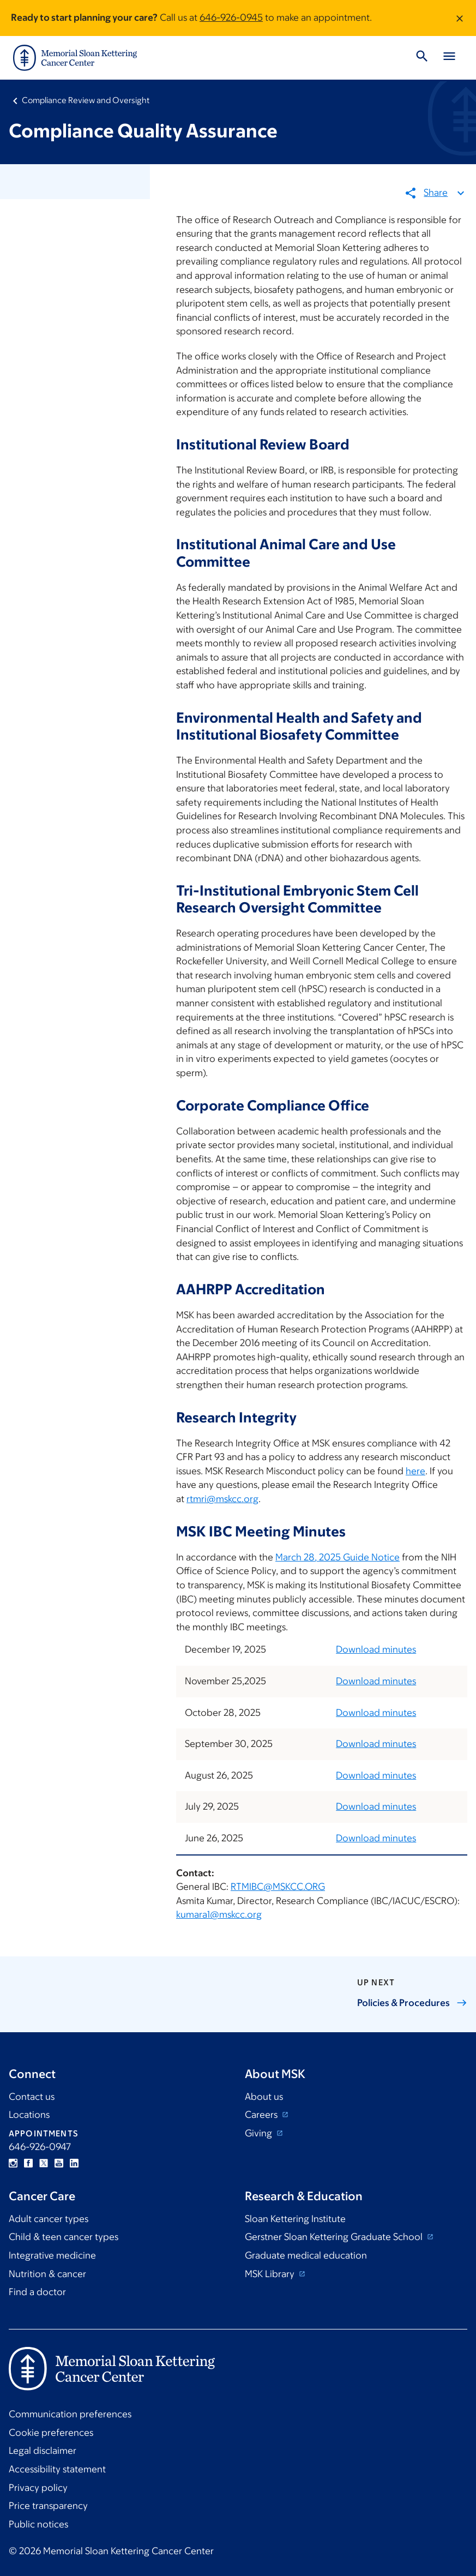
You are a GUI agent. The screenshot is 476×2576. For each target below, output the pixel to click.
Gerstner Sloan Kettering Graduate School (335, 2236)
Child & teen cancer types (63, 2236)
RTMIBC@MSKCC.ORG (278, 1886)
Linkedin (74, 2163)
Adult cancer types (48, 2218)
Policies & (412, 2002)
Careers (262, 2114)
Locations (29, 2114)
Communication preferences (70, 2414)
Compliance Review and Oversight (86, 100)
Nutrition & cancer (47, 2273)
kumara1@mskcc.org (219, 1914)
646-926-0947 (40, 2146)
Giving (259, 2133)
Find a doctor (37, 2291)
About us (264, 2096)
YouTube (59, 2163)
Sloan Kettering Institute (295, 2218)
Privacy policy (38, 2487)
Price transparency (48, 2505)
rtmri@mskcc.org (222, 1498)
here (415, 1470)
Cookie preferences (51, 2432)
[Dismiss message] (459, 18)
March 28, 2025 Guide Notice (337, 1556)
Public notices (38, 2524)
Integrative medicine (52, 2255)
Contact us (32, 2096)
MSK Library (271, 2273)
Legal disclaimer (42, 2450)
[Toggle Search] (422, 58)
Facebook (28, 2163)
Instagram (13, 2163)
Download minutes (376, 1649)
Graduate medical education (306, 2255)
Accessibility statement (57, 2469)
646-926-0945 (231, 17)
